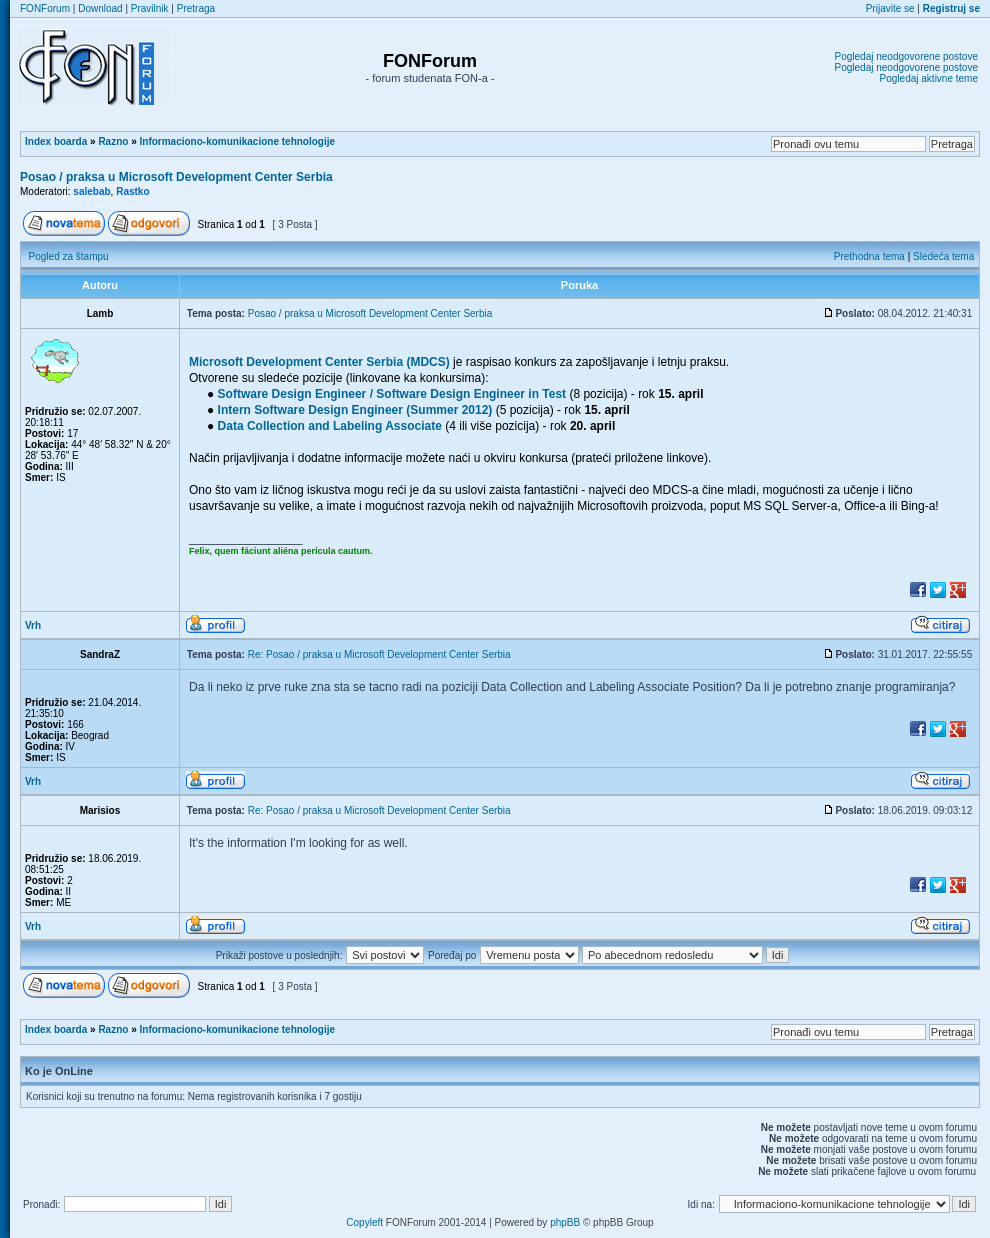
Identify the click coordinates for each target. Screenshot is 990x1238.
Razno (113, 141)
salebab (91, 191)
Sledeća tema (943, 256)
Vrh (33, 625)
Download (100, 8)
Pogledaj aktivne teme (929, 78)
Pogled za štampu (69, 256)
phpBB (565, 1222)
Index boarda (56, 141)
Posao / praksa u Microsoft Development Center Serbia (176, 177)
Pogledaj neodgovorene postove (906, 56)
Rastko (132, 191)
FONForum (45, 8)
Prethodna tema (869, 256)
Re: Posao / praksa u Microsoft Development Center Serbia (379, 654)
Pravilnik (150, 8)
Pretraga (196, 8)
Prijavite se (890, 8)
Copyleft (364, 1222)
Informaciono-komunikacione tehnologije (238, 141)
